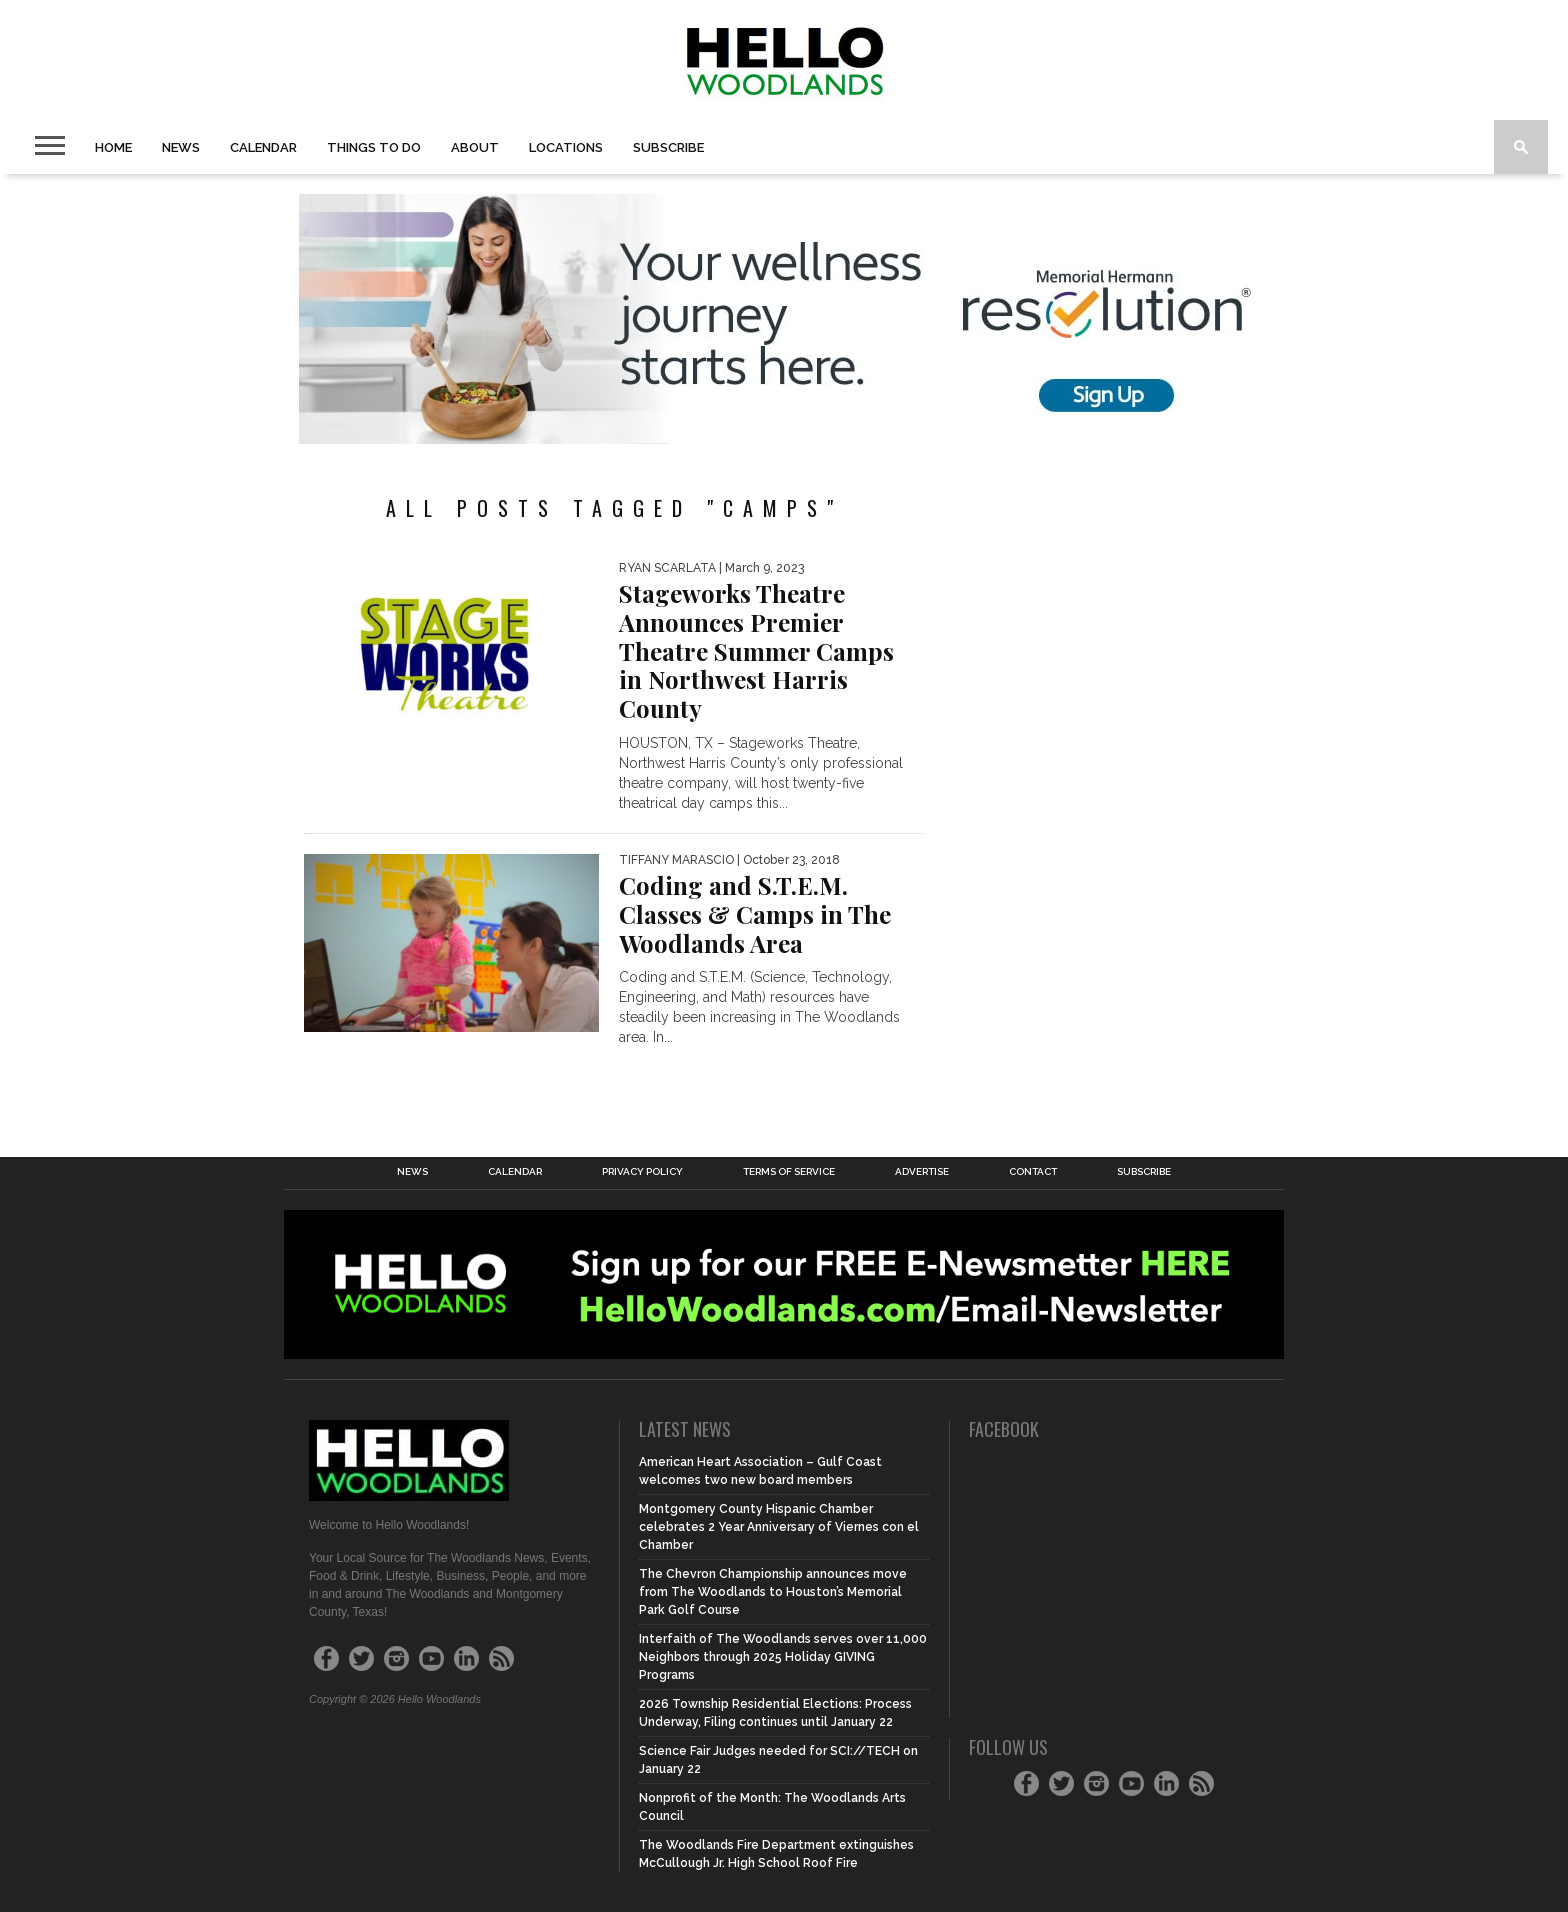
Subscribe (668, 147)
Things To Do (374, 147)
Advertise (922, 1172)
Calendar (263, 147)
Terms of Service (789, 1172)
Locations (566, 147)
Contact (1033, 1172)
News (181, 147)
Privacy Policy (642, 1172)
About (475, 147)
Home (113, 147)
